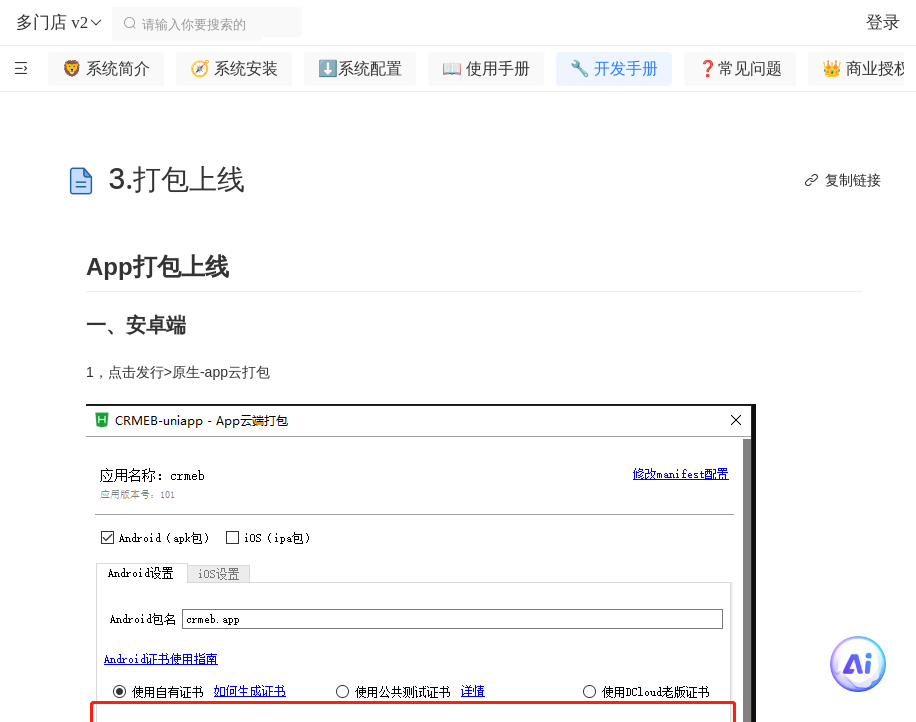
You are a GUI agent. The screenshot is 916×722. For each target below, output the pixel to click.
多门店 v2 (60, 23)
